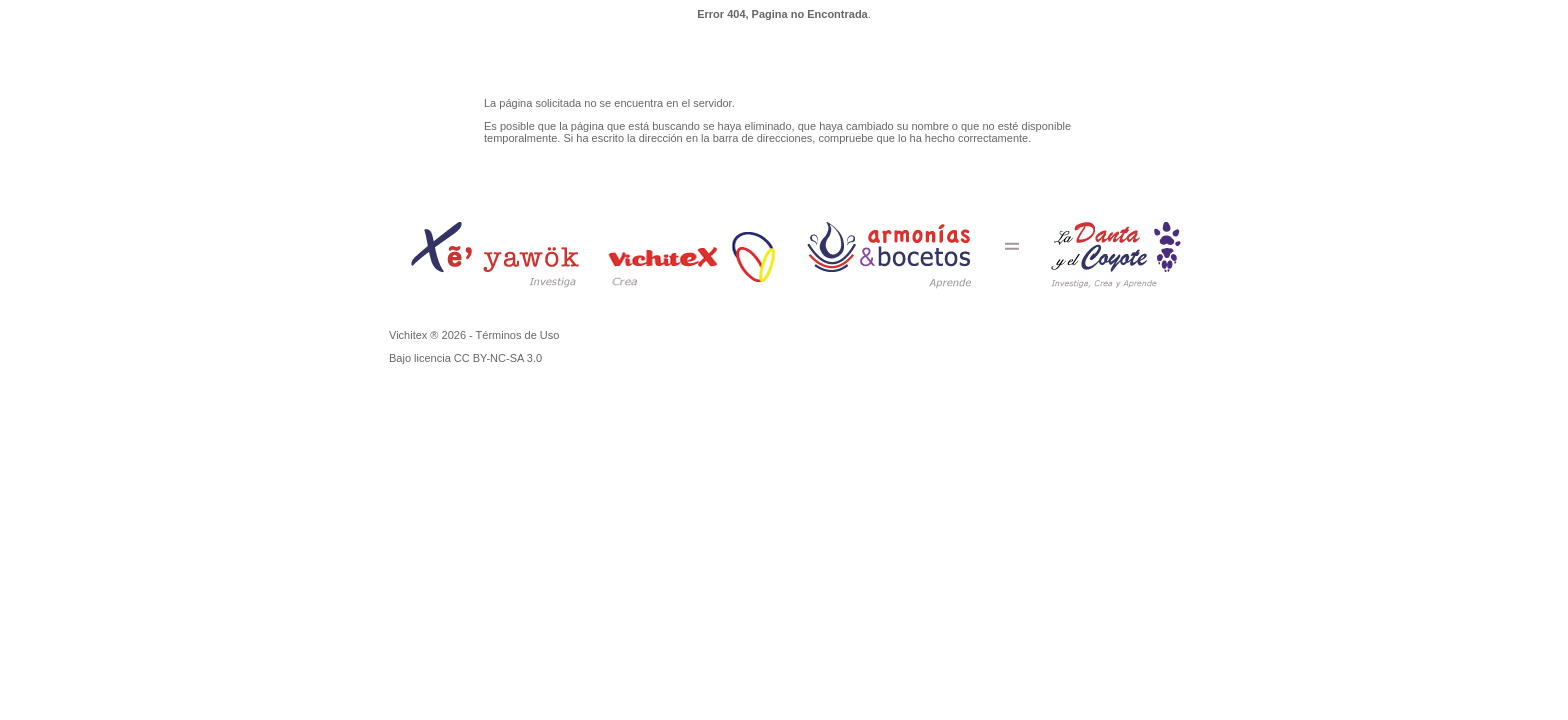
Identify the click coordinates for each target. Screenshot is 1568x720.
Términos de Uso (518, 335)
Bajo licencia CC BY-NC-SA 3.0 (465, 358)
